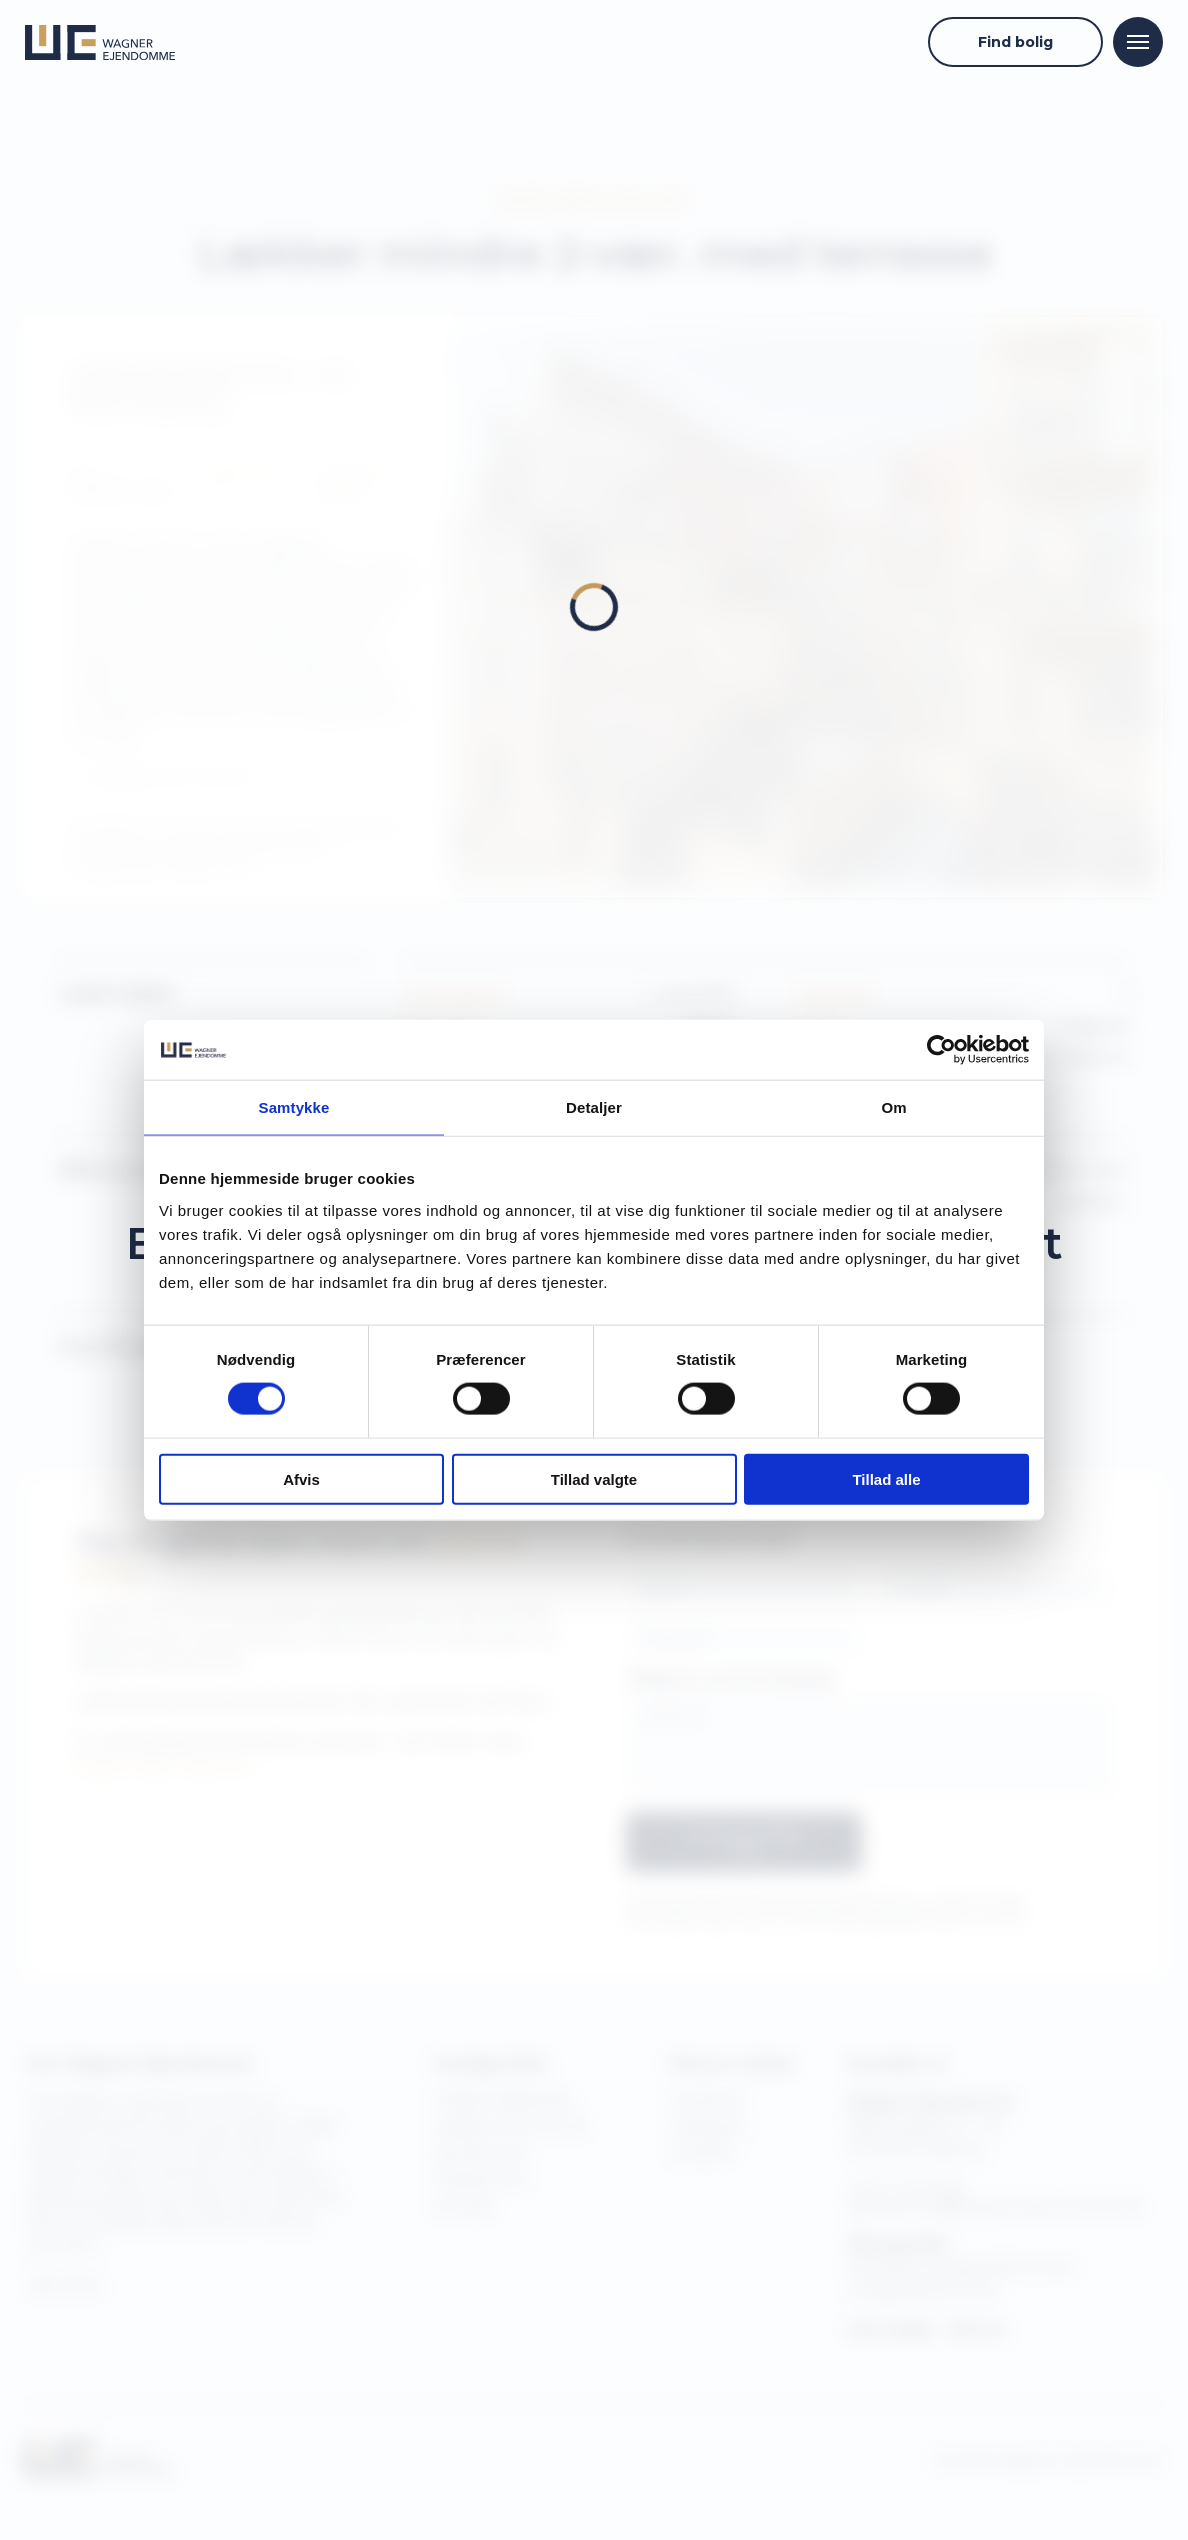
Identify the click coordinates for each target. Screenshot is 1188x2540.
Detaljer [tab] (594, 1107)
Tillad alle (886, 1478)
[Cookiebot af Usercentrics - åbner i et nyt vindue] (941, 1050)
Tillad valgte (594, 1478)
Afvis (301, 1478)
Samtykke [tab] (294, 1107)
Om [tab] (893, 1107)
